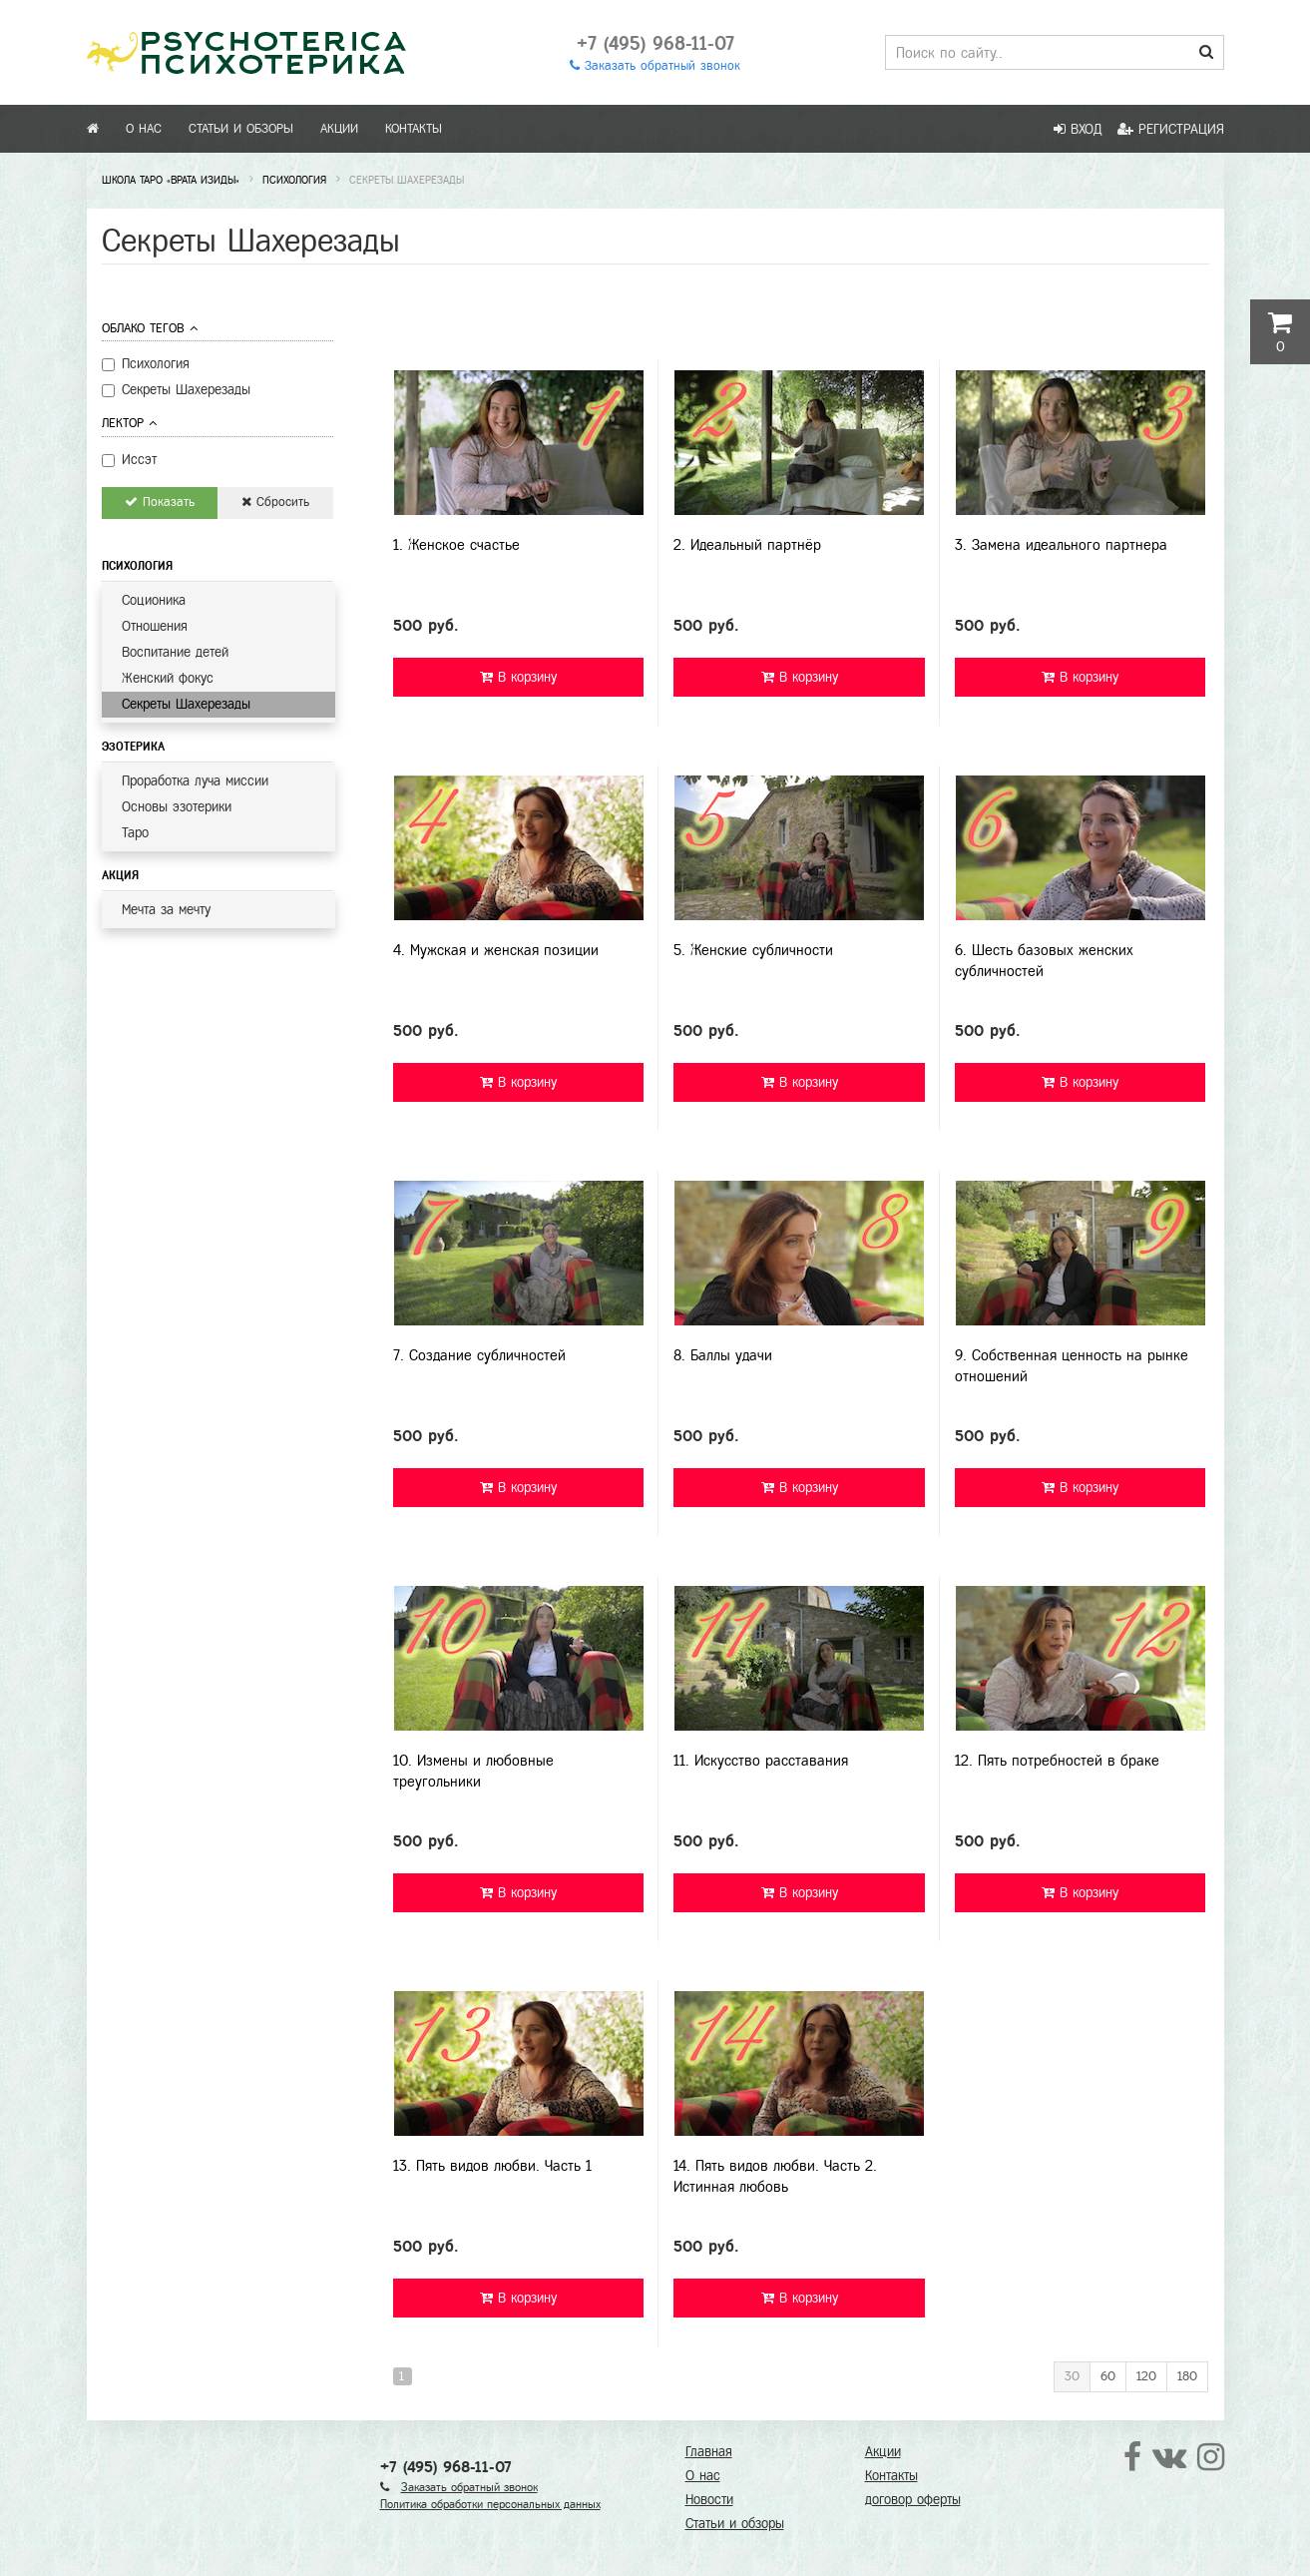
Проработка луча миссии (195, 780)
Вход (1078, 129)
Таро (135, 832)
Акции (339, 129)
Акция (120, 875)
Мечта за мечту (166, 909)
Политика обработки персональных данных (490, 2504)
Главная (708, 2451)
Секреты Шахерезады (186, 704)
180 (1187, 2376)
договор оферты (913, 2499)
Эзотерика (133, 747)
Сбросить (275, 502)
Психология (137, 566)
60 (1107, 2376)
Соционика (154, 600)
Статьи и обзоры (241, 129)
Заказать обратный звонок (655, 66)
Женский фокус (168, 678)
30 (1072, 2376)
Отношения (155, 626)
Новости (709, 2499)
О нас (144, 129)
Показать (160, 502)
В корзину (518, 677)
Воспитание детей (175, 652)
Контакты (413, 129)
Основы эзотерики (176, 806)
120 (1146, 2376)
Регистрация (1170, 129)
